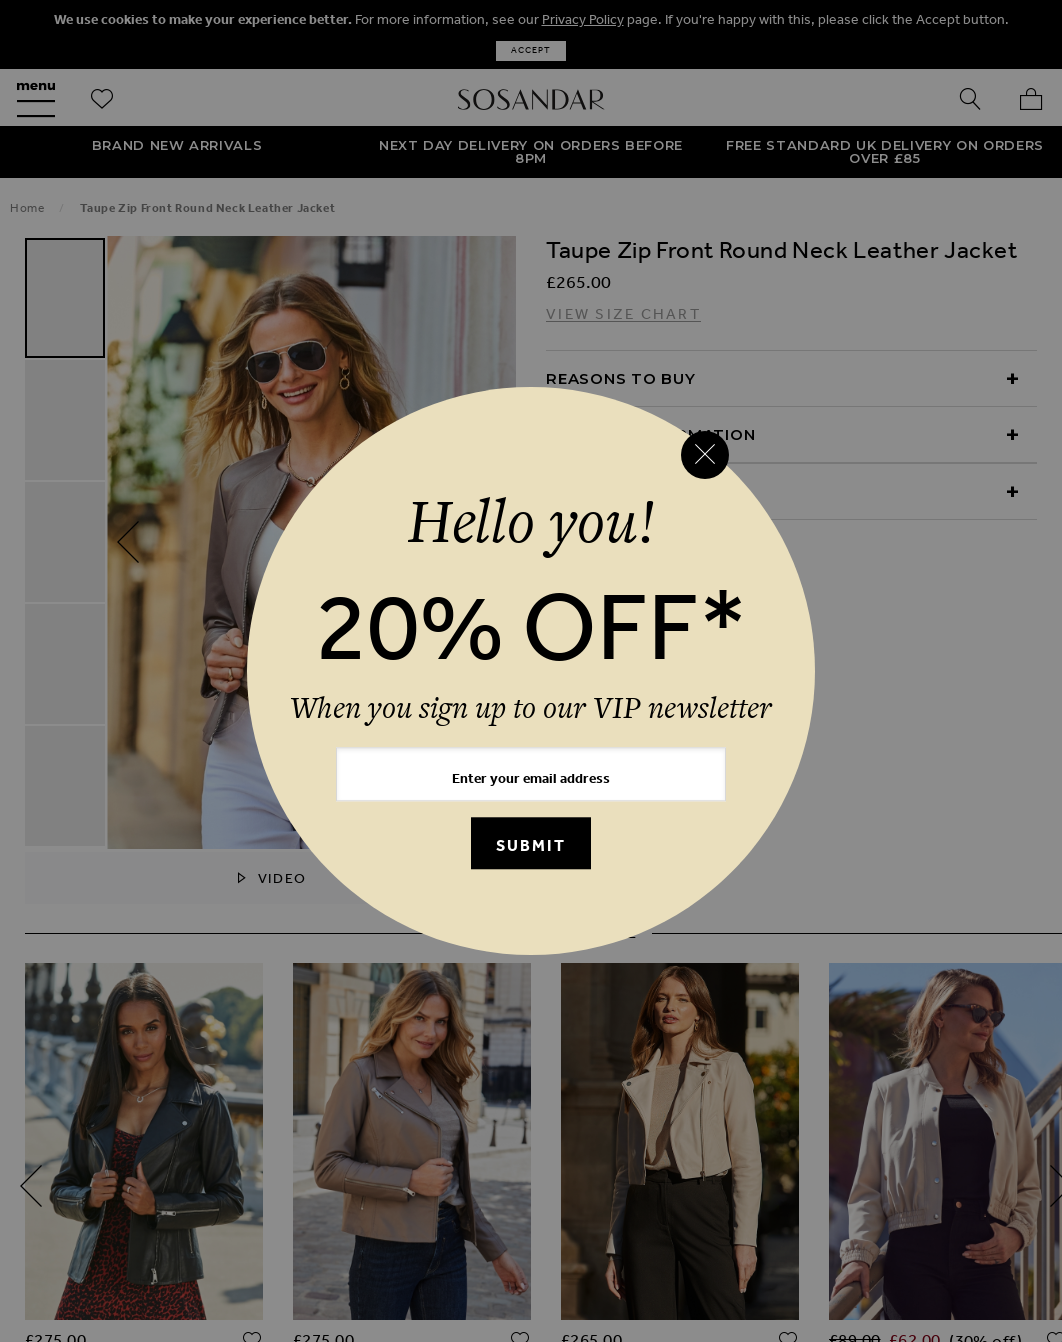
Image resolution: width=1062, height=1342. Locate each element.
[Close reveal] (705, 455)
